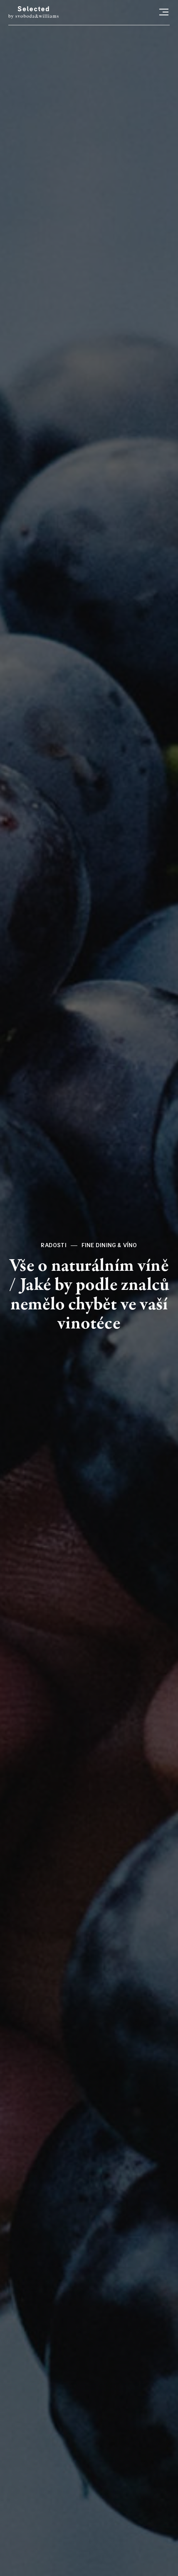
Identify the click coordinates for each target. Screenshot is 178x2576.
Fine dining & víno (109, 1245)
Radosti (53, 1245)
